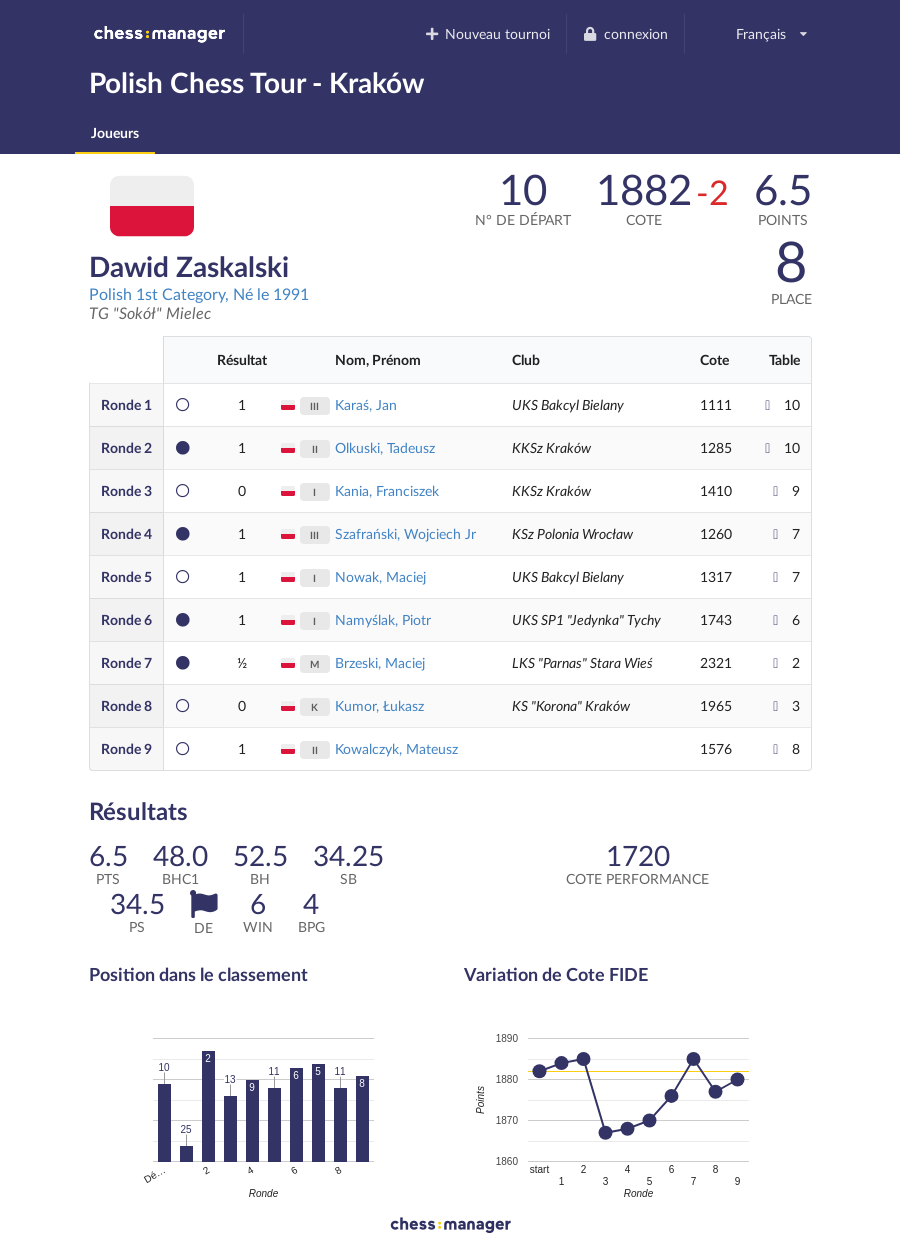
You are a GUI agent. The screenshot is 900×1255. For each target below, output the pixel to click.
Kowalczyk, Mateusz (396, 748)
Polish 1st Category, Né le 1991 (199, 293)
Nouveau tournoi (486, 33)
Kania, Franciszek (387, 490)
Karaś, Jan (366, 404)
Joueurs (115, 132)
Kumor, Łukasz (379, 705)
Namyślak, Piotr (383, 619)
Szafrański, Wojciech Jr (405, 533)
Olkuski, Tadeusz (385, 447)
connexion (625, 33)
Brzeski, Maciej (380, 662)
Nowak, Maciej (380, 576)
